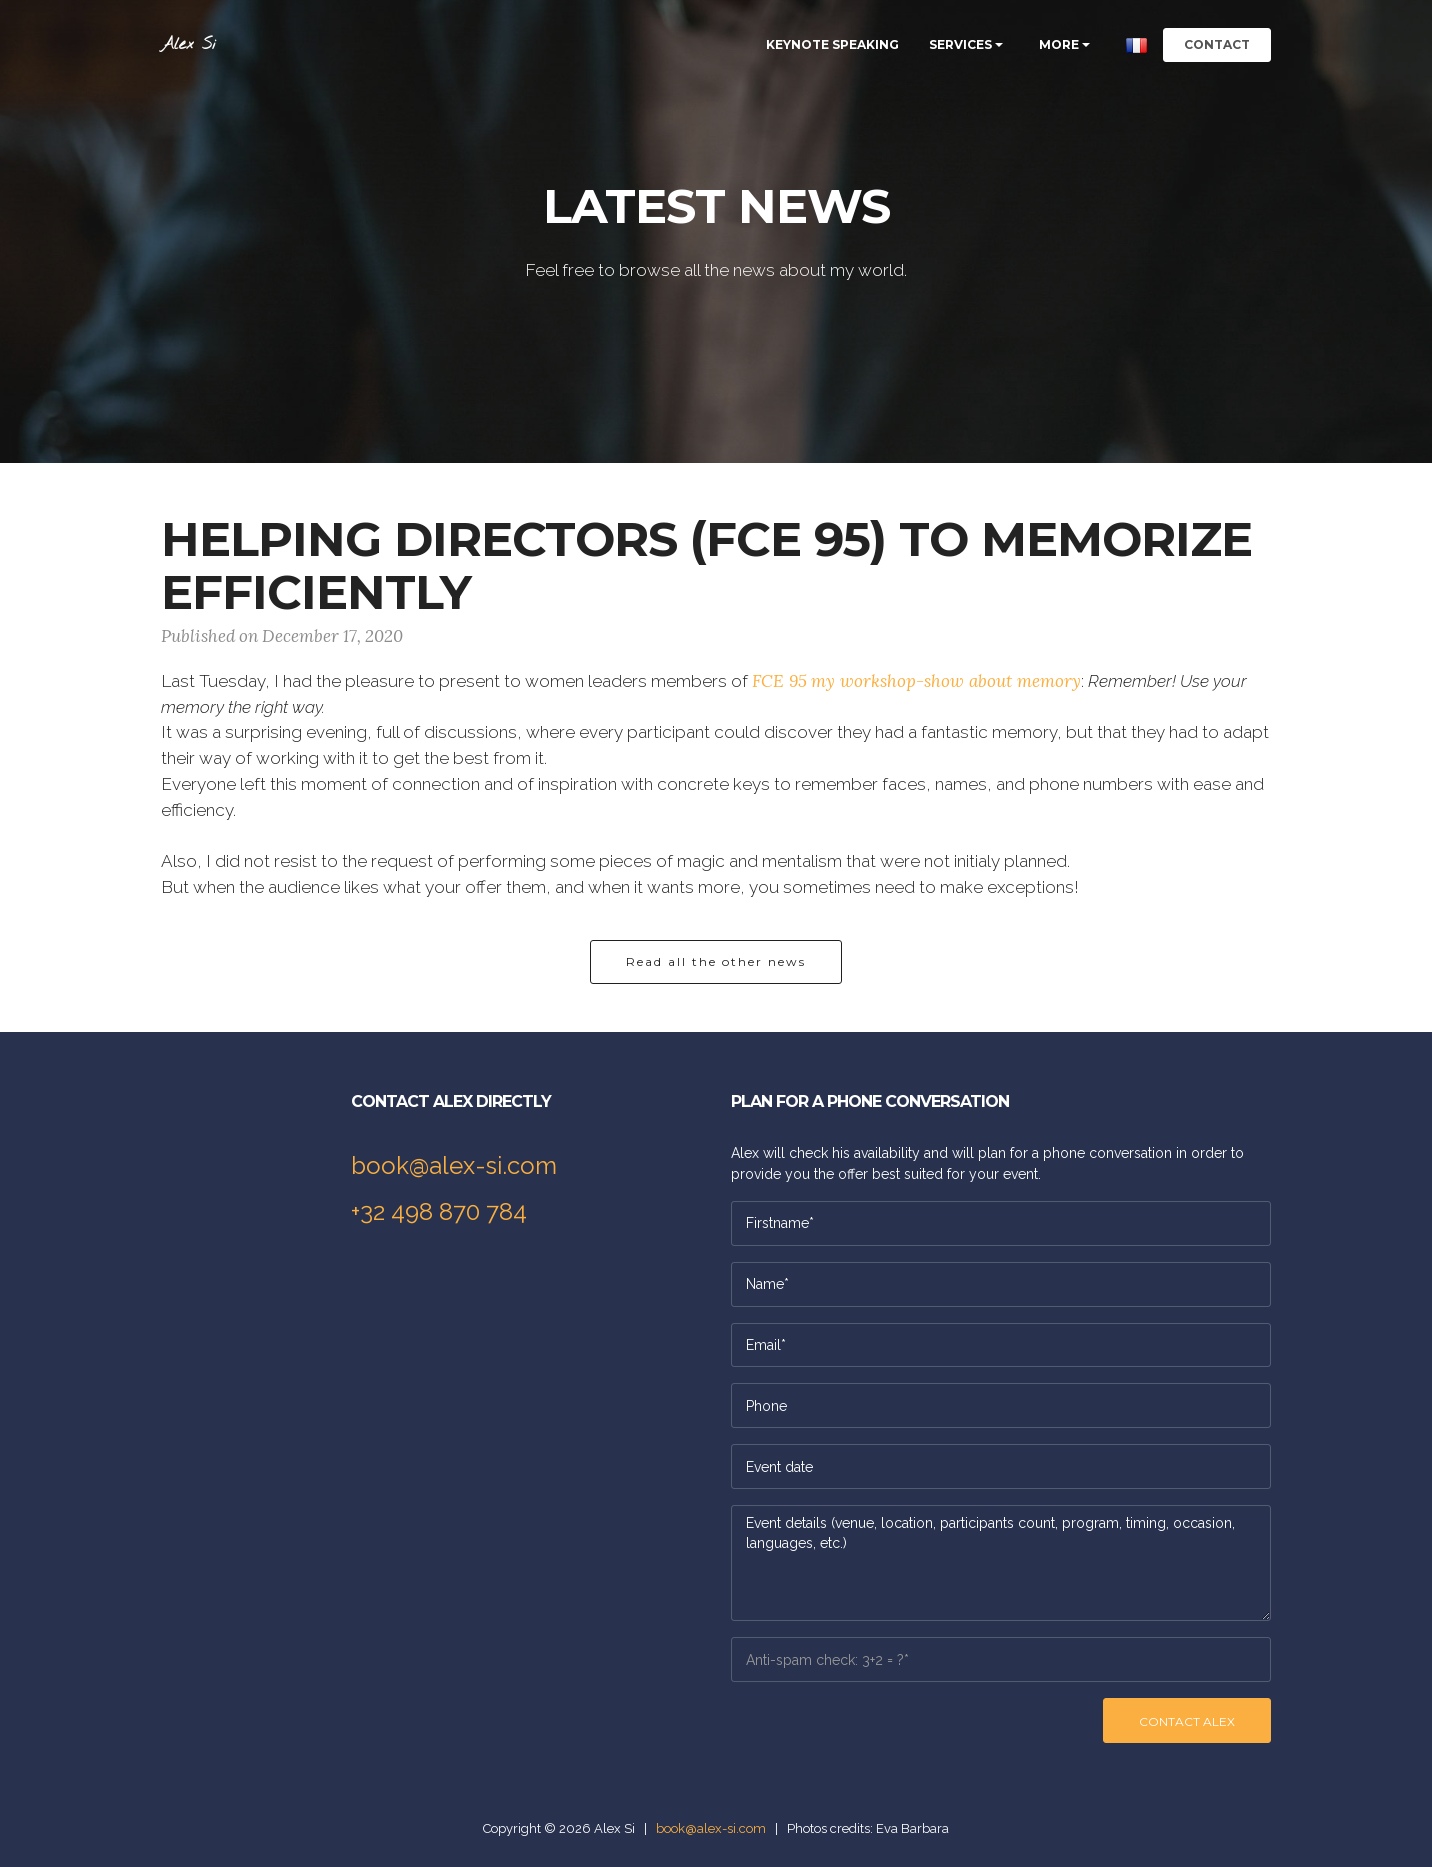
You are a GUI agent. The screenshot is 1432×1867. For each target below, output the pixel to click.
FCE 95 (779, 681)
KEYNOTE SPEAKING (832, 44)
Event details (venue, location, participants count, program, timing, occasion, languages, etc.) (1001, 1563)
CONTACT (1217, 44)
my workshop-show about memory (946, 681)
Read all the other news (716, 961)
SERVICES (960, 44)
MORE (1059, 44)
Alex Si (188, 44)
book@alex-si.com (454, 1165)
